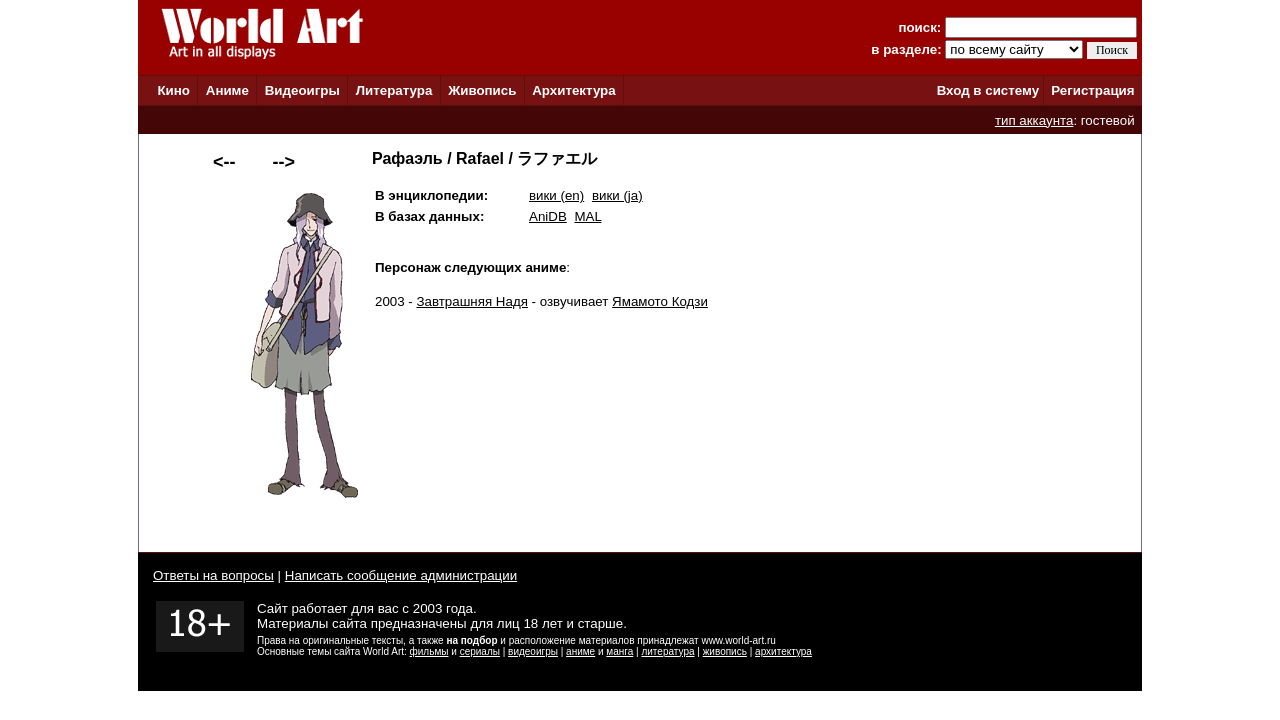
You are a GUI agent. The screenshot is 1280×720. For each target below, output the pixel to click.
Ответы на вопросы (213, 575)
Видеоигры (302, 90)
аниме (580, 651)
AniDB (548, 216)
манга (619, 651)
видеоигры (533, 651)
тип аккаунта (1034, 120)
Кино (173, 90)
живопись (725, 651)
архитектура (783, 651)
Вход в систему (988, 90)
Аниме (227, 90)
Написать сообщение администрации (401, 575)
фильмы (429, 651)
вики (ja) (617, 195)
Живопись (482, 90)
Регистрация (1092, 90)
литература (667, 651)
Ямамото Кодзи (660, 301)
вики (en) (556, 195)
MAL (587, 216)
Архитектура (573, 90)
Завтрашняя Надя (472, 301)
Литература (394, 90)
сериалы (480, 651)
